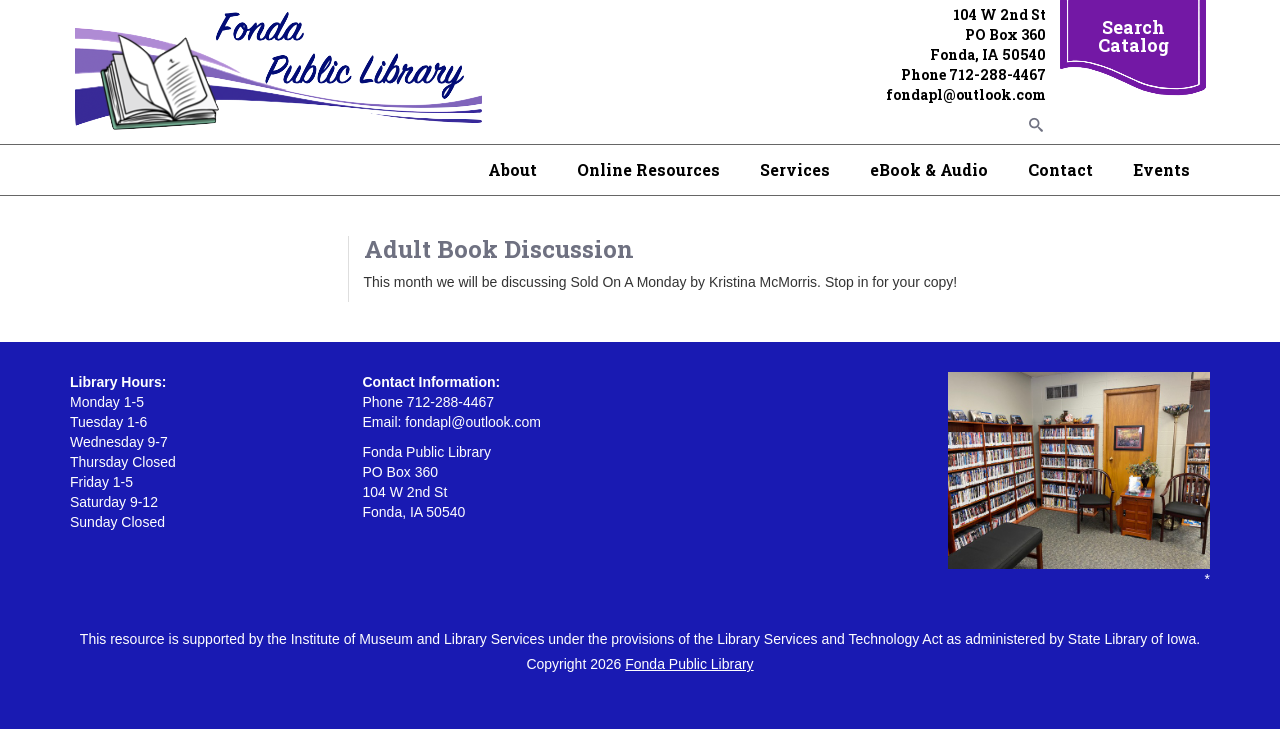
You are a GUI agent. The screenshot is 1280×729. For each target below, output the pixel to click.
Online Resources (648, 169)
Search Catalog (1133, 36)
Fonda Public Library (689, 664)
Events (1161, 169)
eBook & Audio (929, 169)
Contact (1060, 169)
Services (795, 169)
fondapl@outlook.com (966, 94)
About (512, 169)
